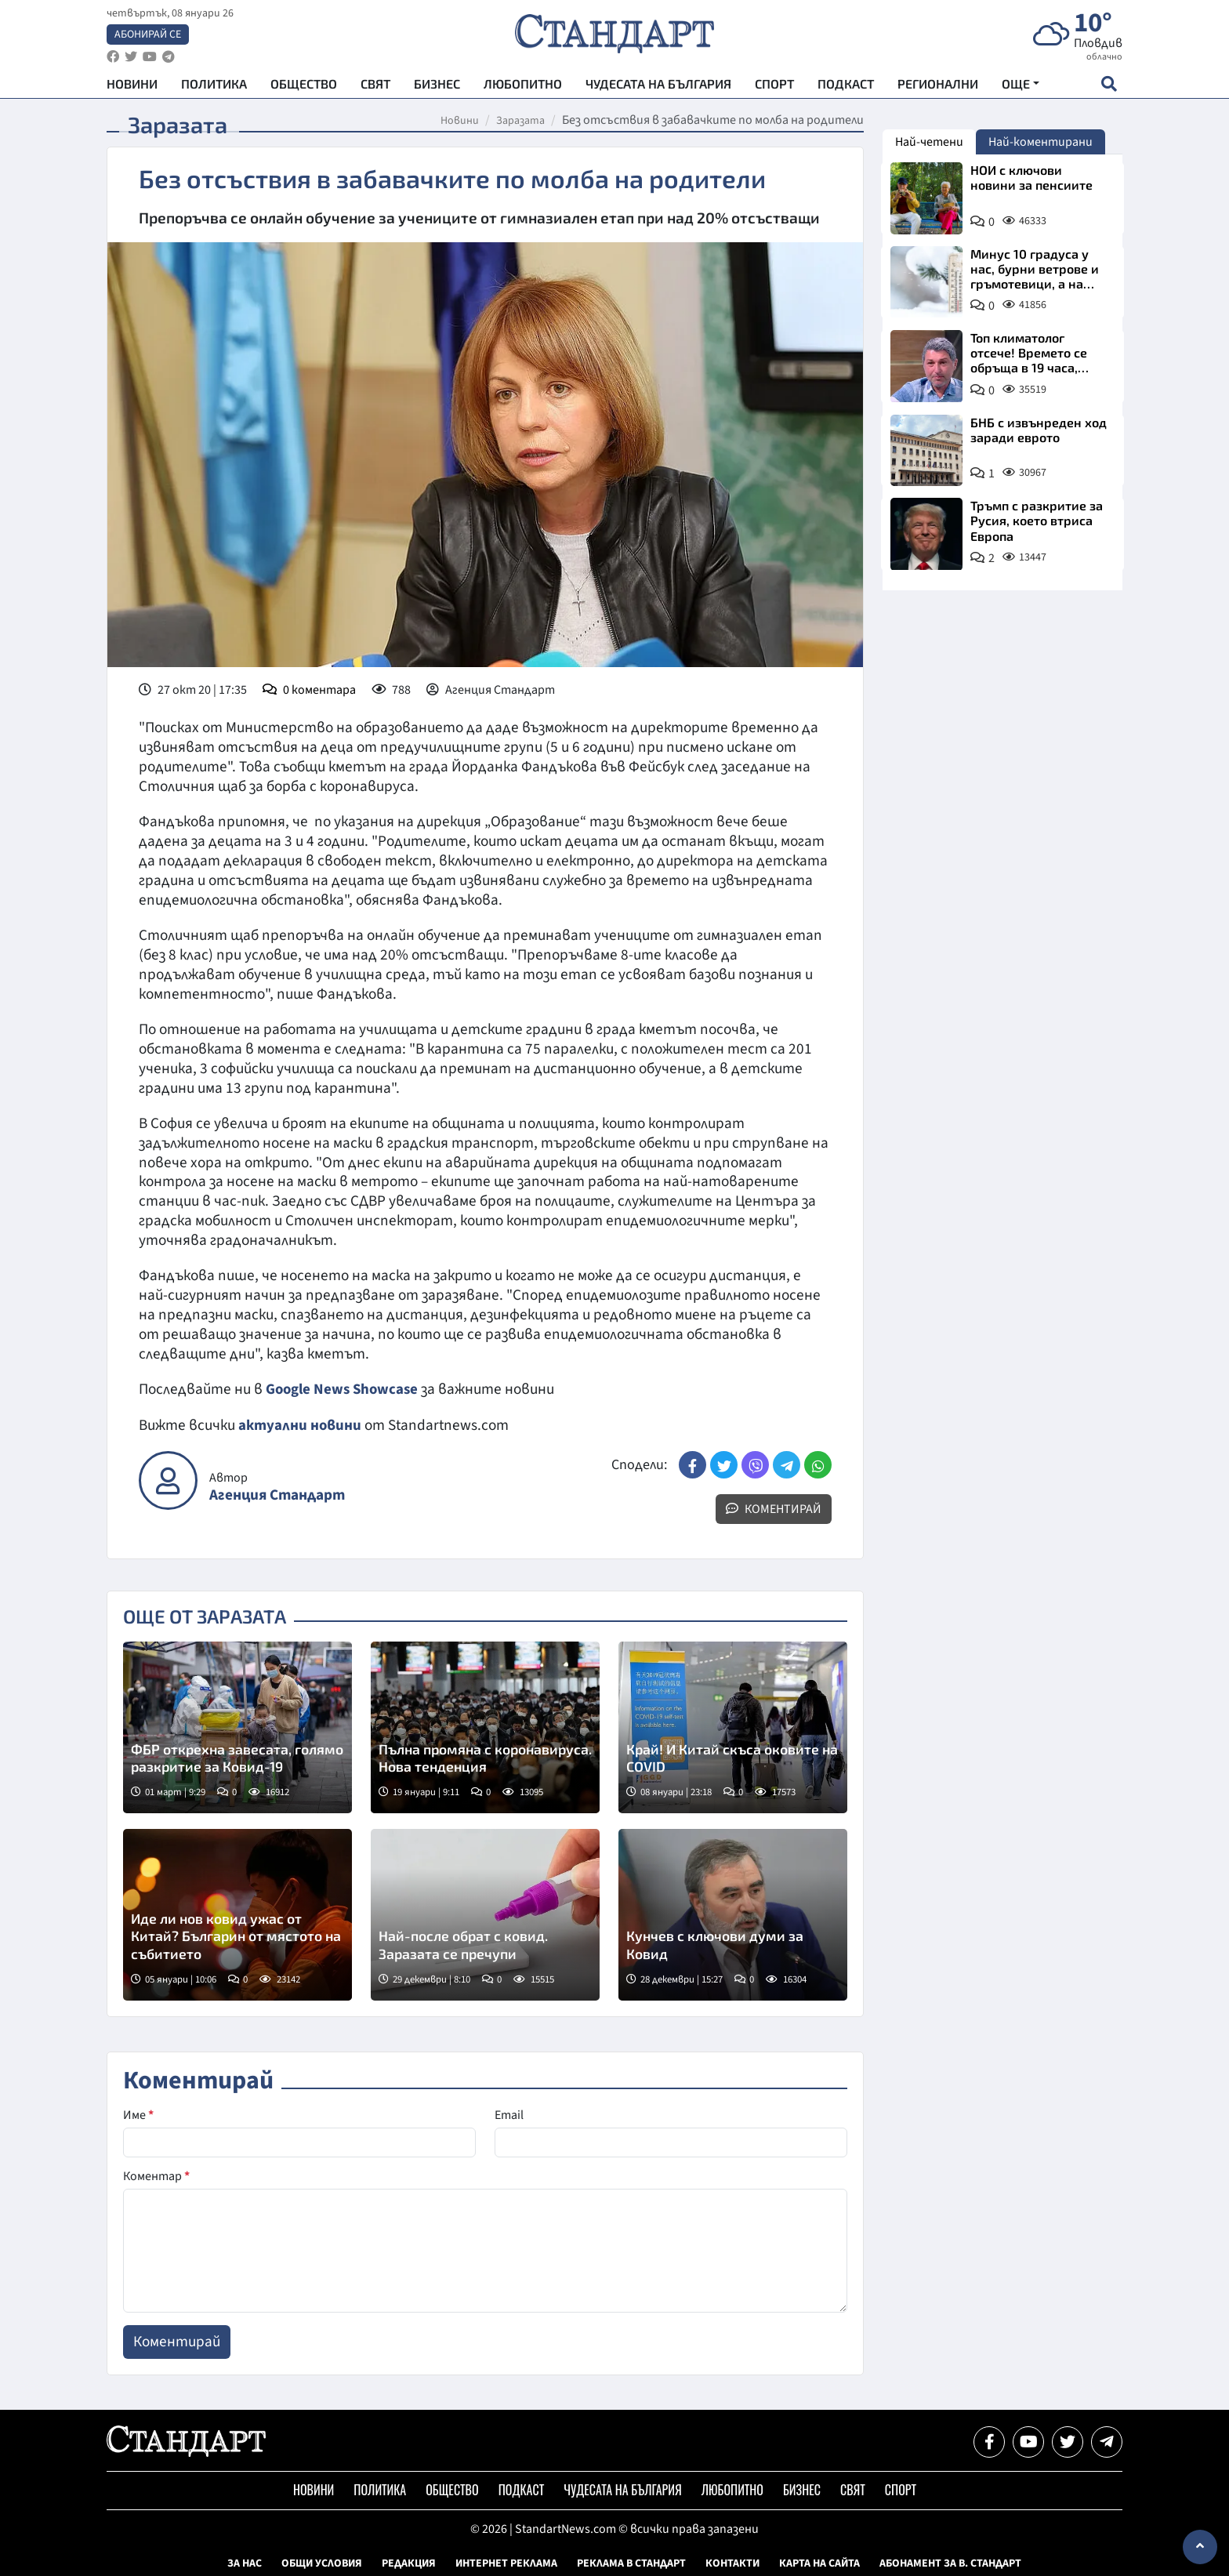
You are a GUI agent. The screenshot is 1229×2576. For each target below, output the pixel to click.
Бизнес (437, 86)
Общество (303, 86)
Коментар (156, 2175)
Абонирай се (147, 36)
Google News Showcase (344, 1389)
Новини (132, 86)
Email (509, 2114)
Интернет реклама (506, 2563)
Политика (214, 86)
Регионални (937, 86)
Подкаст (846, 86)
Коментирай (773, 1508)
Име (138, 2114)
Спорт (774, 86)
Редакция (409, 2563)
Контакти (732, 2563)
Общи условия (321, 2563)
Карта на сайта (819, 2563)
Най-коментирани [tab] (1040, 142)
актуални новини (300, 1424)
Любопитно (523, 86)
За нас (244, 2563)
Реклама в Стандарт (631, 2563)
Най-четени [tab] (929, 142)
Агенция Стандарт (277, 1494)
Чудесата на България (658, 86)
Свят (375, 86)
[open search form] (1108, 87)
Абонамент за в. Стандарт (950, 2563)
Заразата (520, 121)
